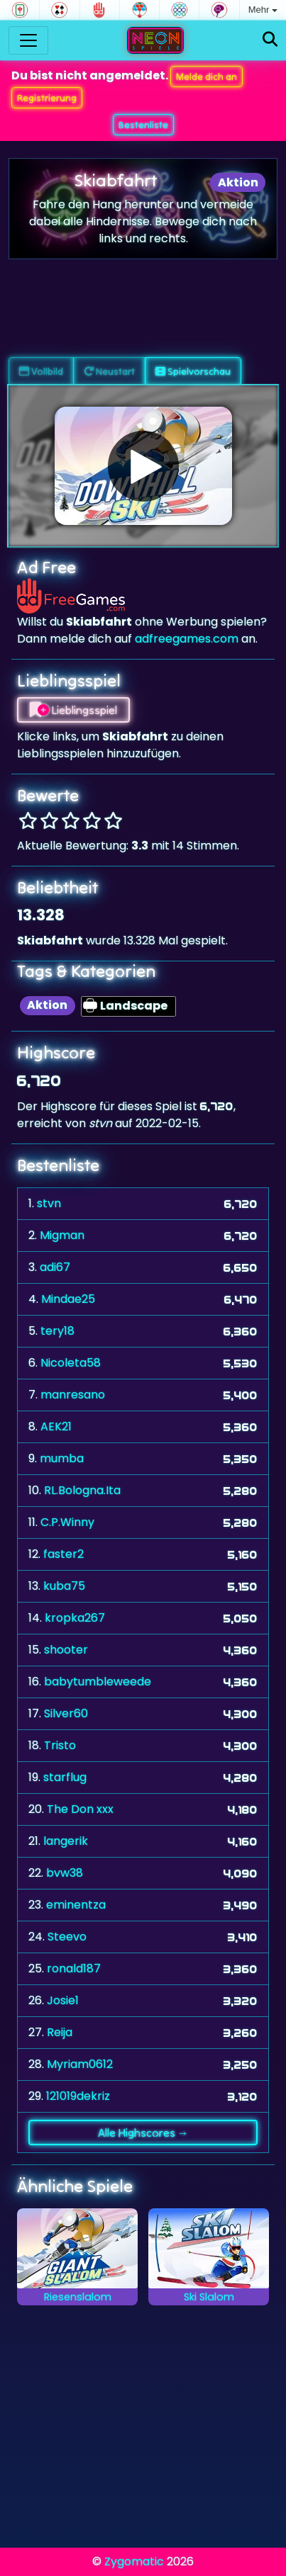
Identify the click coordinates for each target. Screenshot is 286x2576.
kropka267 (75, 1618)
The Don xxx (80, 1809)
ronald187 (74, 1968)
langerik (65, 1841)
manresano (72, 1394)
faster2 (63, 1554)
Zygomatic (134, 2561)
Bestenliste (143, 124)
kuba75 (64, 1586)
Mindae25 (68, 1299)
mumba (62, 1458)
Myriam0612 (80, 2064)
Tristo (60, 1745)
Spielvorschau (193, 371)
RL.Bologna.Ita (82, 1490)
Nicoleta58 (70, 1363)
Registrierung (47, 97)
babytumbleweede (97, 1681)
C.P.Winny (67, 1522)
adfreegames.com (186, 639)
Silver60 (66, 1713)
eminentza (76, 1905)
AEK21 (56, 1426)
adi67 (55, 1267)
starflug (65, 1777)
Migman (62, 1235)
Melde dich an (206, 76)
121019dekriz (78, 2096)
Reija (59, 2032)
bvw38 (64, 1873)
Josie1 (63, 2000)
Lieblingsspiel (73, 710)
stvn (49, 1203)
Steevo (67, 1936)
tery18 (57, 1331)
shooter (66, 1650)
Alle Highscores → (143, 2132)
